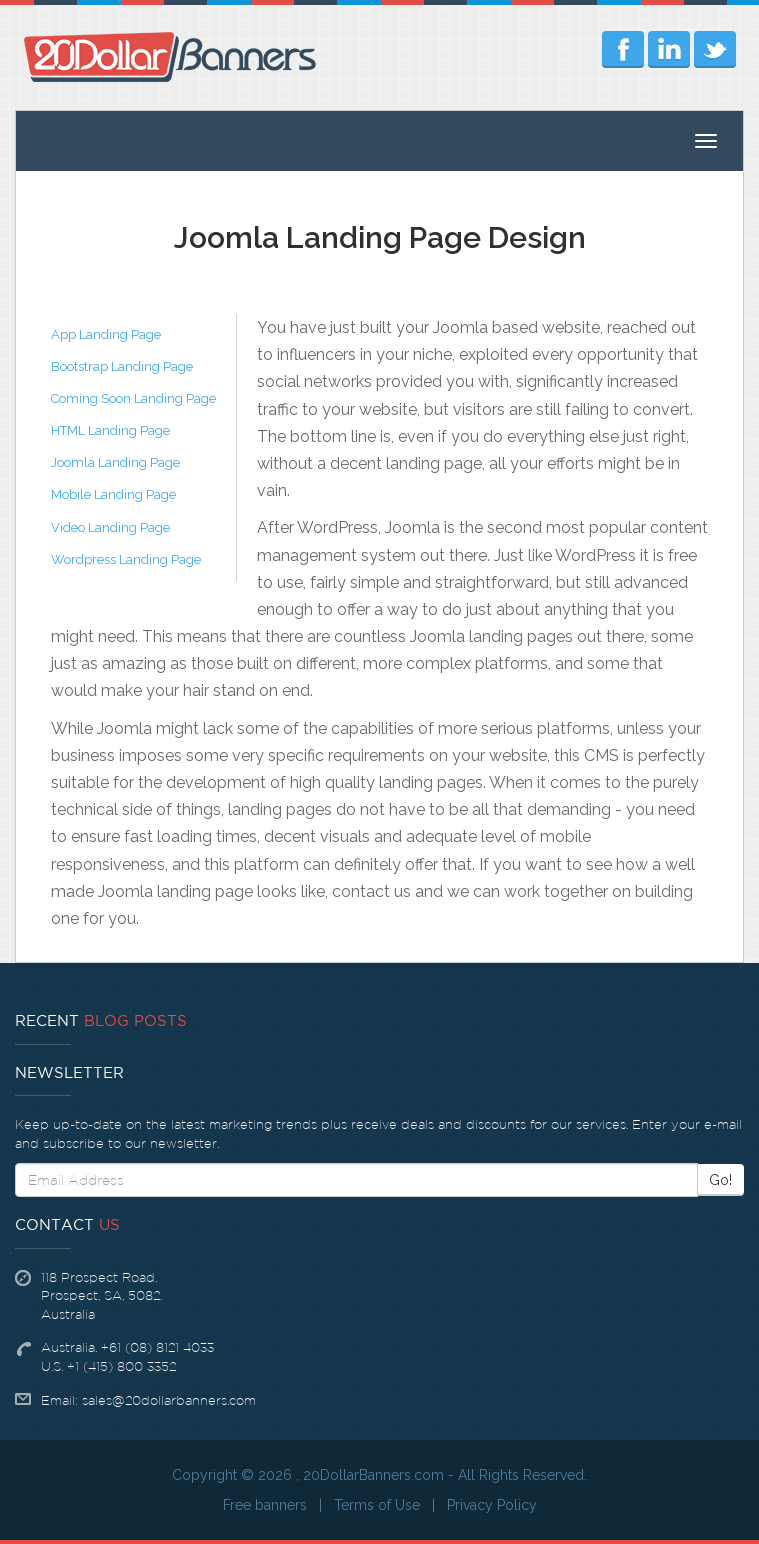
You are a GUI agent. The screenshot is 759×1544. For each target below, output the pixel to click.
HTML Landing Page (110, 430)
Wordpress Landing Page (126, 559)
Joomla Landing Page (115, 462)
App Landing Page (106, 334)
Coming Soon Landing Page (133, 398)
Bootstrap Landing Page (122, 366)
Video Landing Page (110, 527)
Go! (720, 1180)
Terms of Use (377, 1505)
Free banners (265, 1505)
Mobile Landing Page (113, 494)
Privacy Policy (492, 1505)
